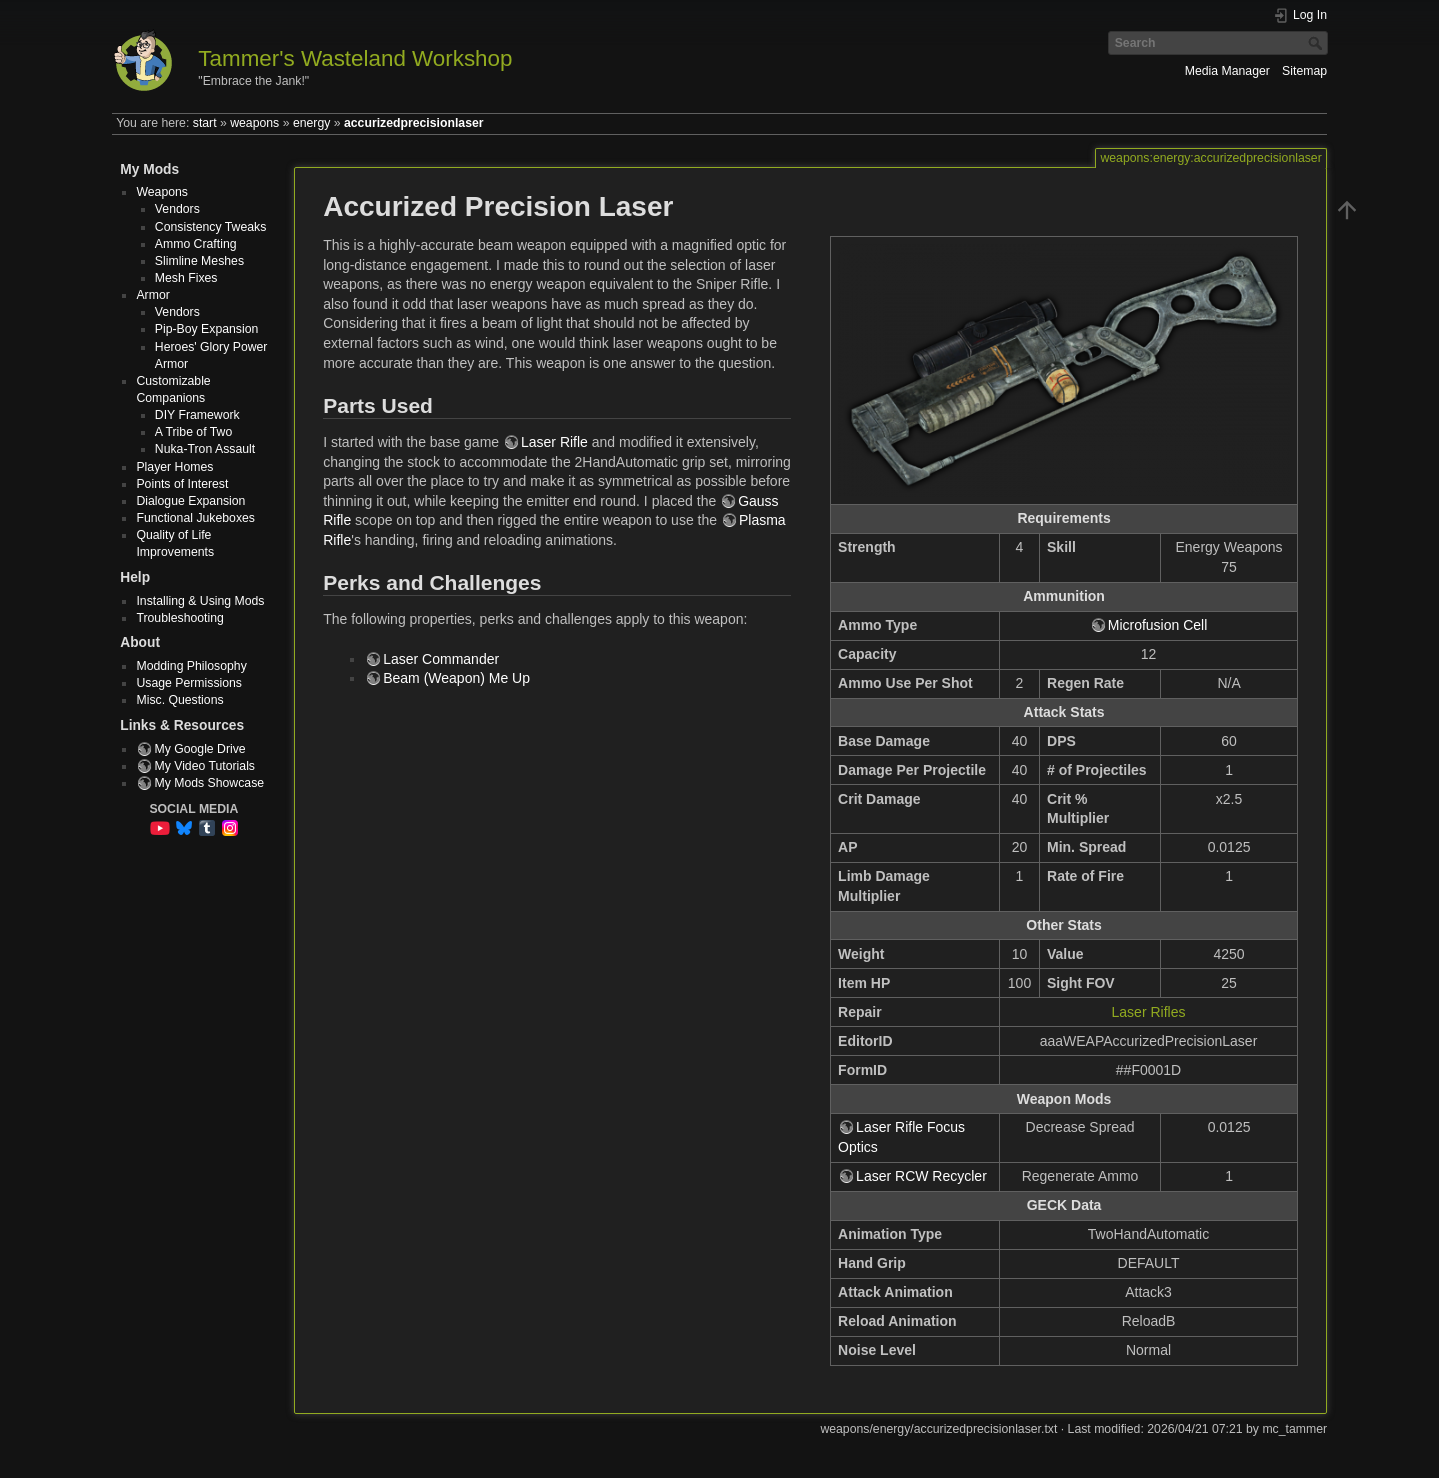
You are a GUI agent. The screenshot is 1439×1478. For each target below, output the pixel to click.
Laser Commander (441, 659)
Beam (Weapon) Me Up (456, 678)
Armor (152, 295)
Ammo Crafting (196, 244)
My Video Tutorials (204, 766)
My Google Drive (199, 749)
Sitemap (1304, 71)
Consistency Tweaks (210, 227)
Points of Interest (182, 484)
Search (1317, 43)
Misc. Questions (179, 700)
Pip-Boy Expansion (207, 329)
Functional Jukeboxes (195, 518)
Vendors (177, 209)
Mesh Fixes (186, 278)
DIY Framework (197, 415)
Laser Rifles (1149, 1012)
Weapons (162, 192)
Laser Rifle (554, 442)
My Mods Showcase (209, 783)
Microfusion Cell (1158, 625)
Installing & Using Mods (200, 601)
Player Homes (174, 467)
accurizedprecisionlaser (414, 123)
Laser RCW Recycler (921, 1176)
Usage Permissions (189, 683)
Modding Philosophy (191, 666)
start (205, 123)
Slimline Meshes (199, 261)
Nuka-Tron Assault (205, 449)
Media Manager (1227, 71)
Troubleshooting (179, 618)
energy (311, 123)
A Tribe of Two (193, 432)
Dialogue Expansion (190, 501)
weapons (254, 123)
